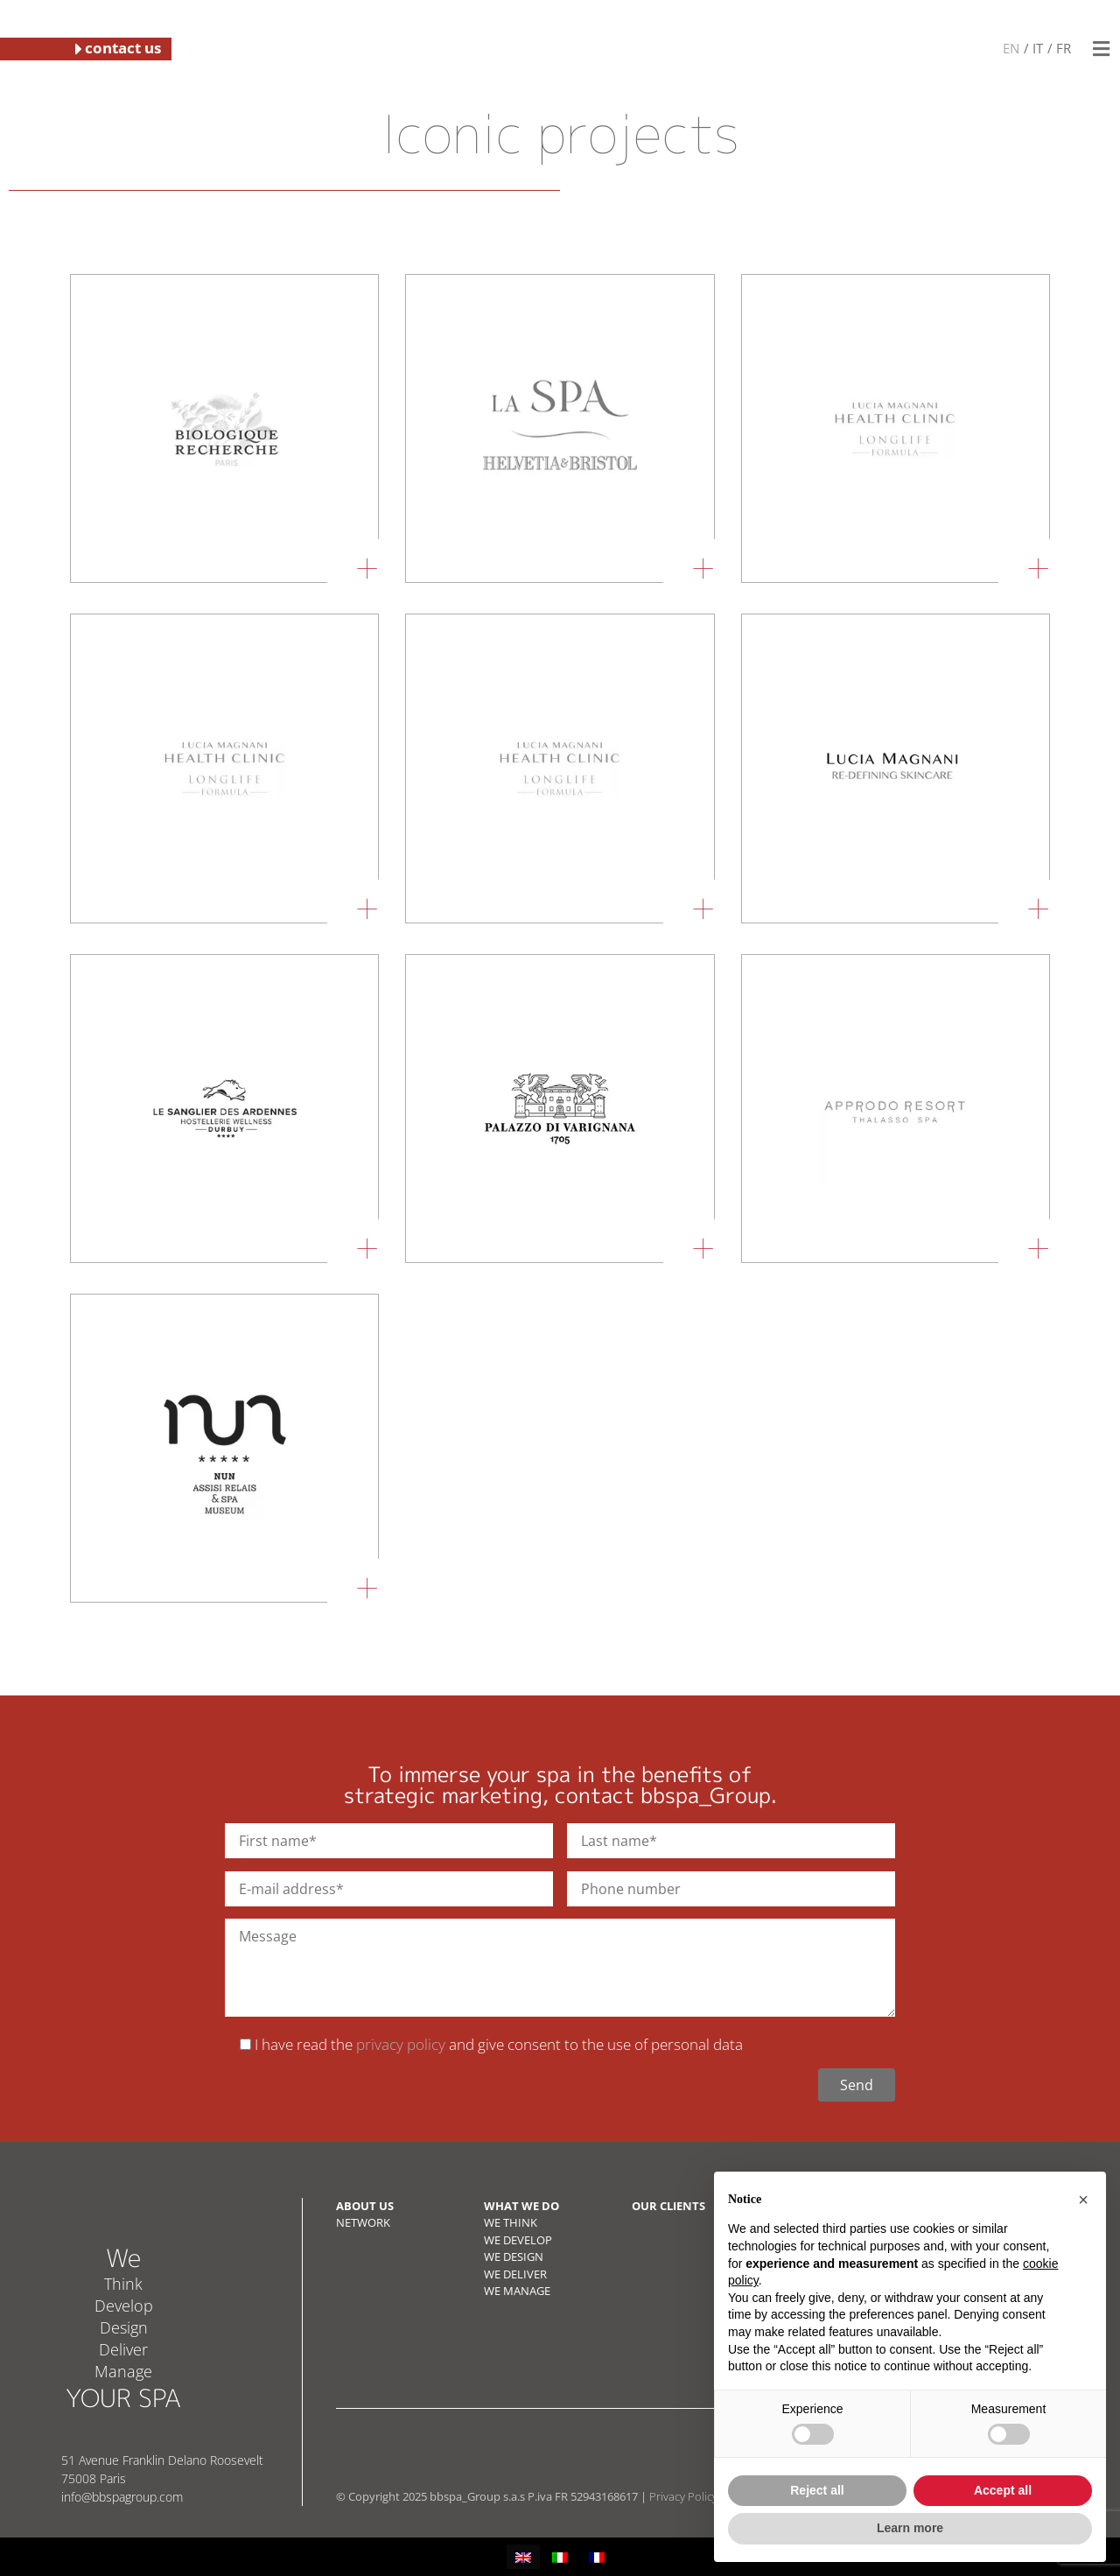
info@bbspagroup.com (122, 2496)
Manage (123, 2371)
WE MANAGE (517, 2291)
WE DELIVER (515, 2274)
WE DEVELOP (518, 2240)
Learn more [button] (910, 2528)
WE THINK (510, 2222)
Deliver (123, 2349)
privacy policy (400, 2044)
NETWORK (363, 2222)
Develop (123, 2305)
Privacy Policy (683, 2496)
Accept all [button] (1003, 2490)
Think (123, 2283)
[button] (1101, 48)
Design (124, 2327)
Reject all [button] (817, 2490)
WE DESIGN (513, 2256)
